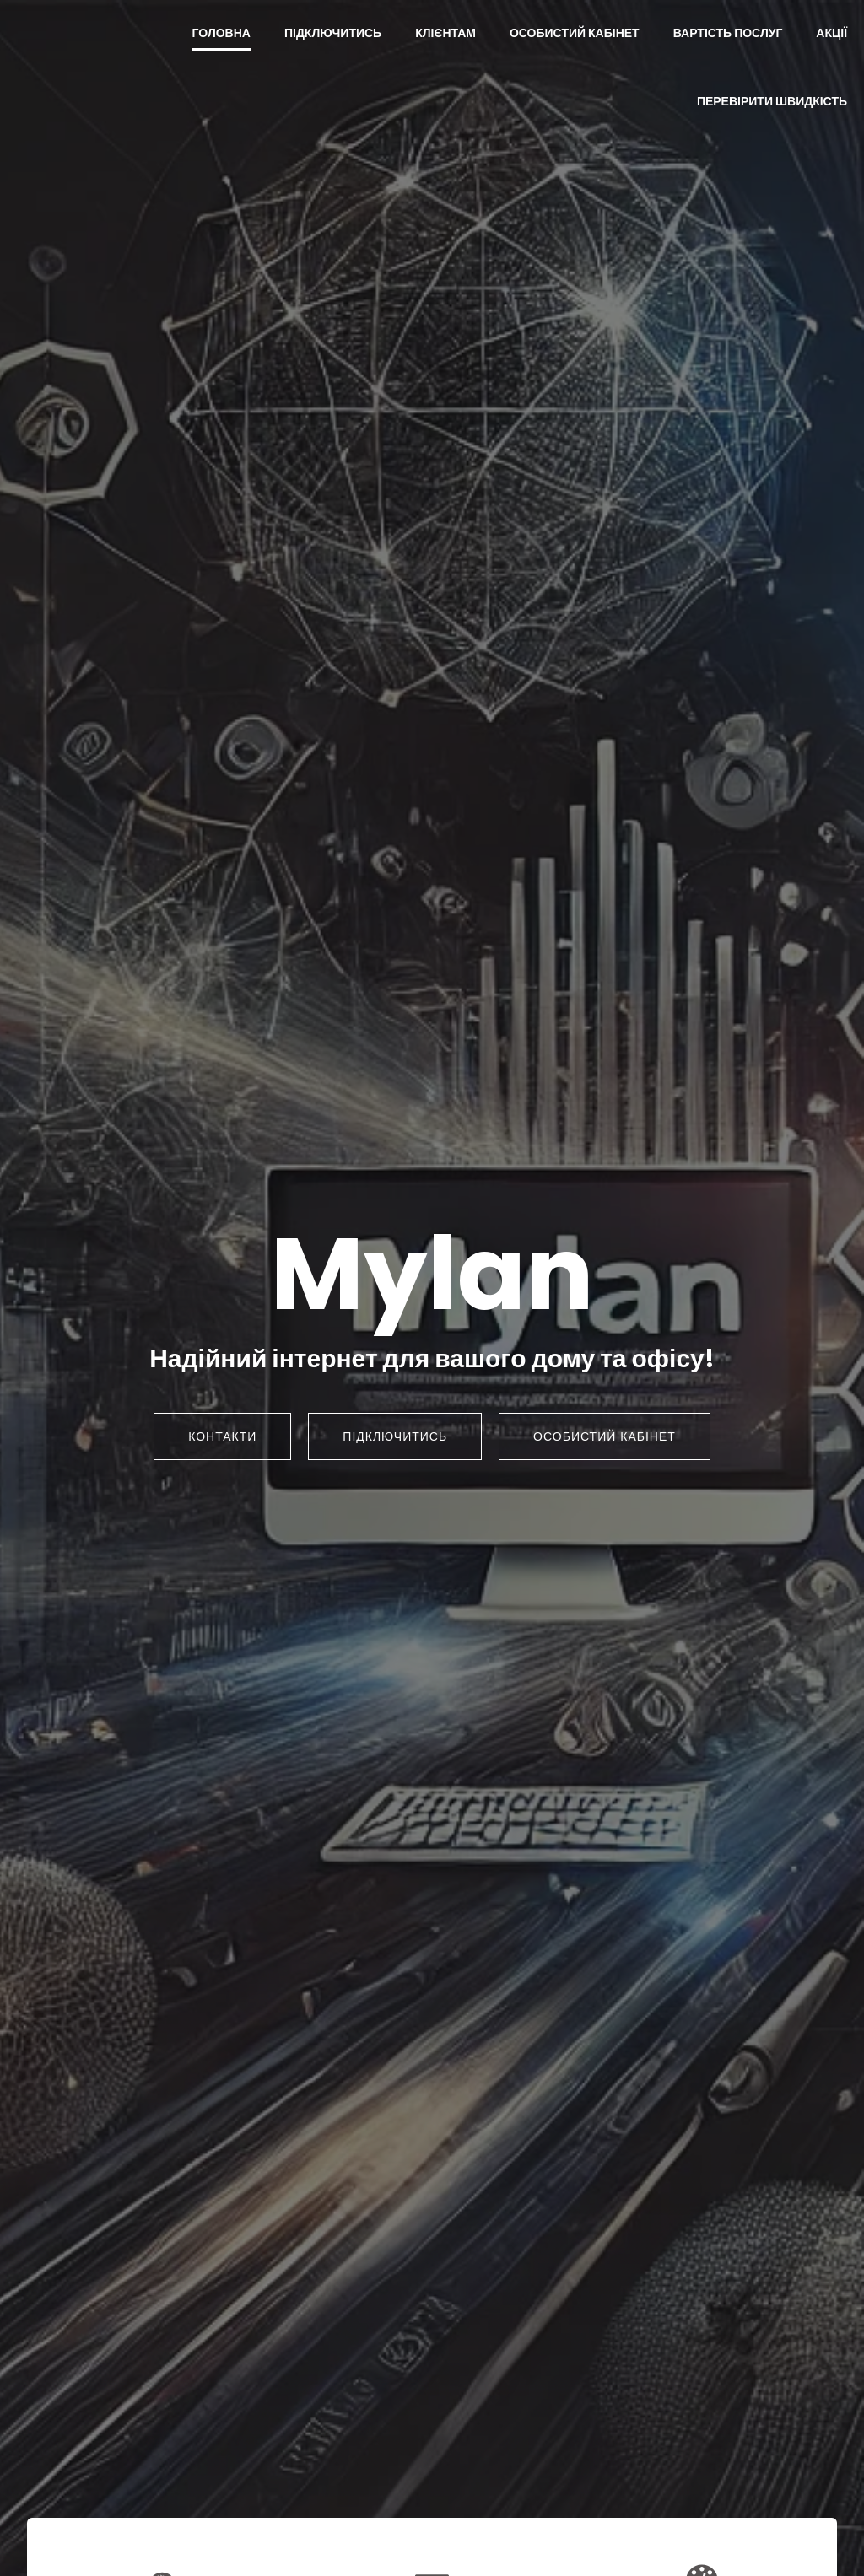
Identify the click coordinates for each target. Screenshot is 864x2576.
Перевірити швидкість (772, 102)
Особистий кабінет (575, 33)
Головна (221, 33)
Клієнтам (445, 33)
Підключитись (332, 33)
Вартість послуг (728, 33)
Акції (831, 33)
